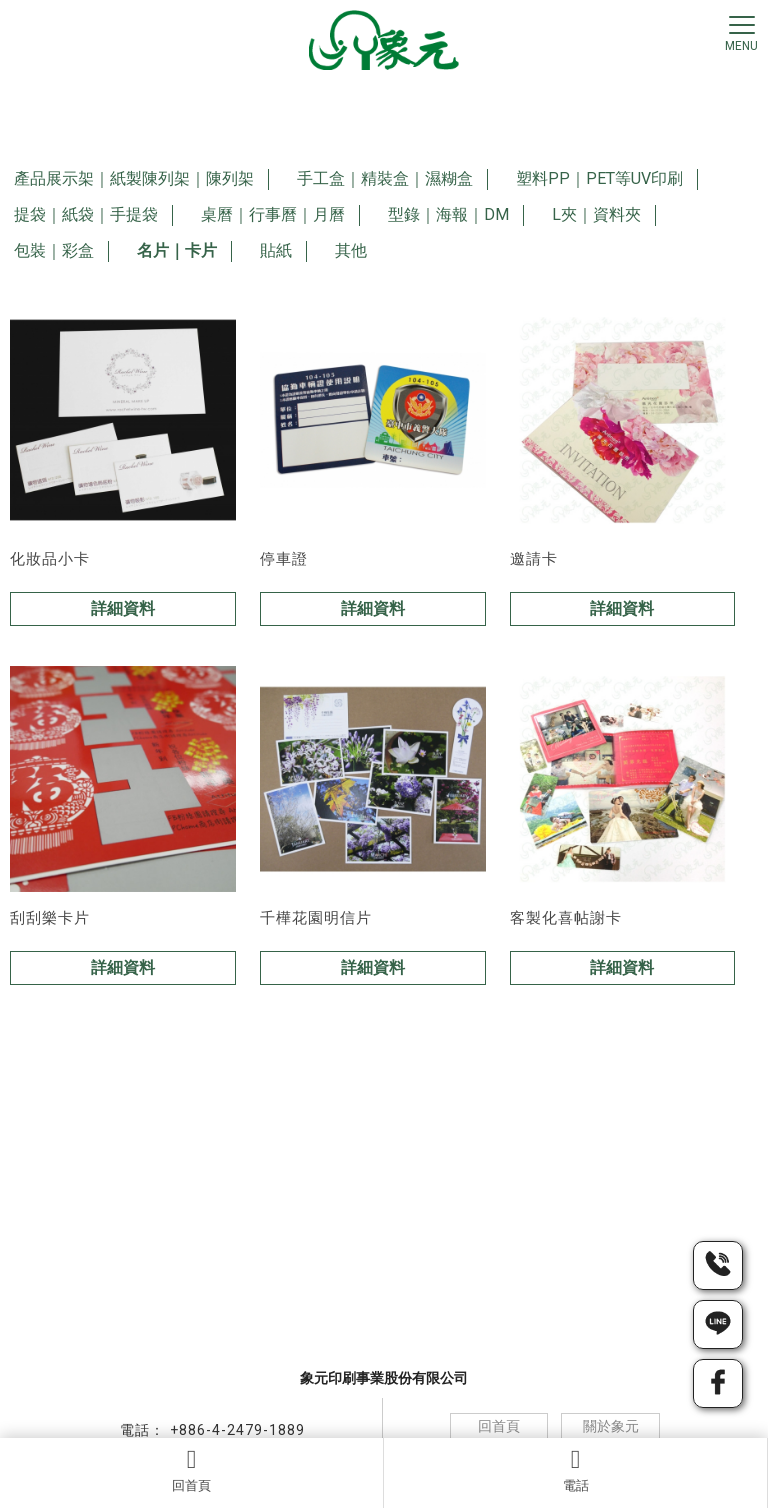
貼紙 (276, 250)
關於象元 (611, 1426)
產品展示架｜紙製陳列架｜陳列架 (134, 178)
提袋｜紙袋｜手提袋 (86, 214)
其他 (351, 250)
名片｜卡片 (177, 250)
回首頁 (191, 1470)
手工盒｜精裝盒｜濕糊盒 (385, 178)
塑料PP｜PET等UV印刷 (599, 178)
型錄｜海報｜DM (448, 214)
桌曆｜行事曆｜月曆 (273, 214)
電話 (575, 1470)
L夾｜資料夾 (596, 214)
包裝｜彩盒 (54, 250)
